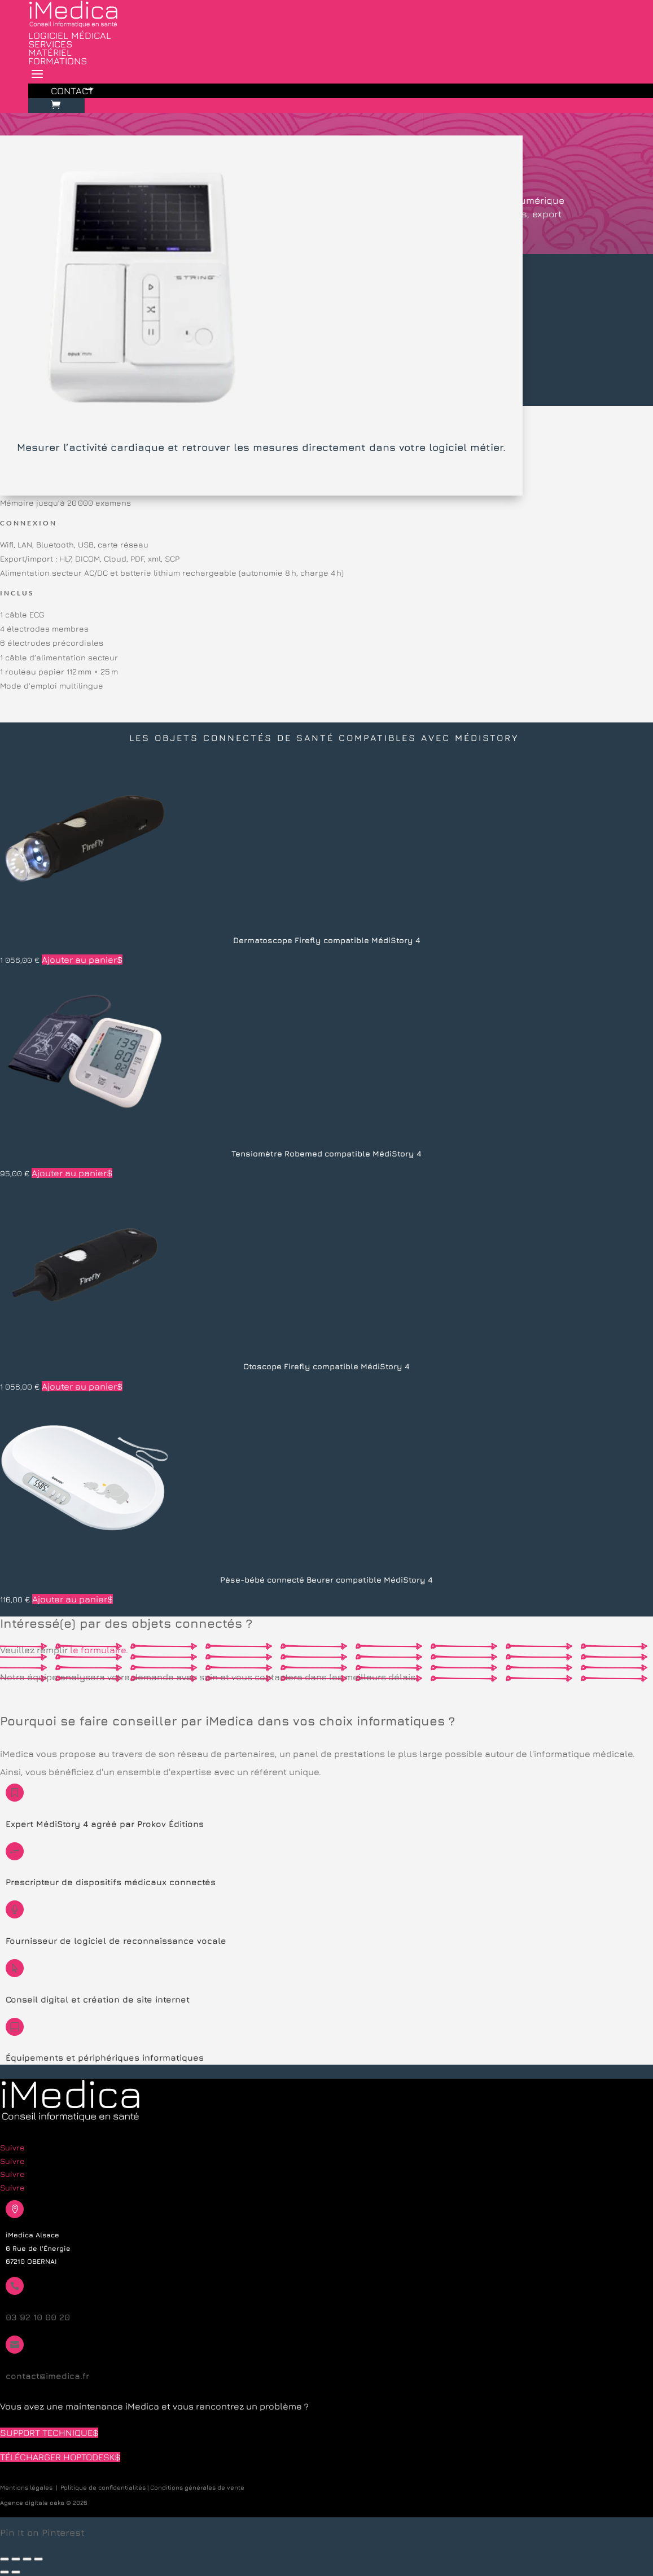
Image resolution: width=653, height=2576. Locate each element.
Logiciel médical (69, 35)
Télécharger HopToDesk (57, 2457)
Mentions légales (26, 2487)
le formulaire (98, 1650)
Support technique (46, 2433)
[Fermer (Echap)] (38, 2559)
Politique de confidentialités (103, 2487)
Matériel (50, 52)
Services (50, 44)
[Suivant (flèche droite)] (15, 2572)
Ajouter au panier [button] (79, 959)
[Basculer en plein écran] (15, 2559)
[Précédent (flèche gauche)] (4, 2572)
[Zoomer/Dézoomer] (4, 2559)
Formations (57, 61)
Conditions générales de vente (197, 2487)
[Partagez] (27, 2559)
